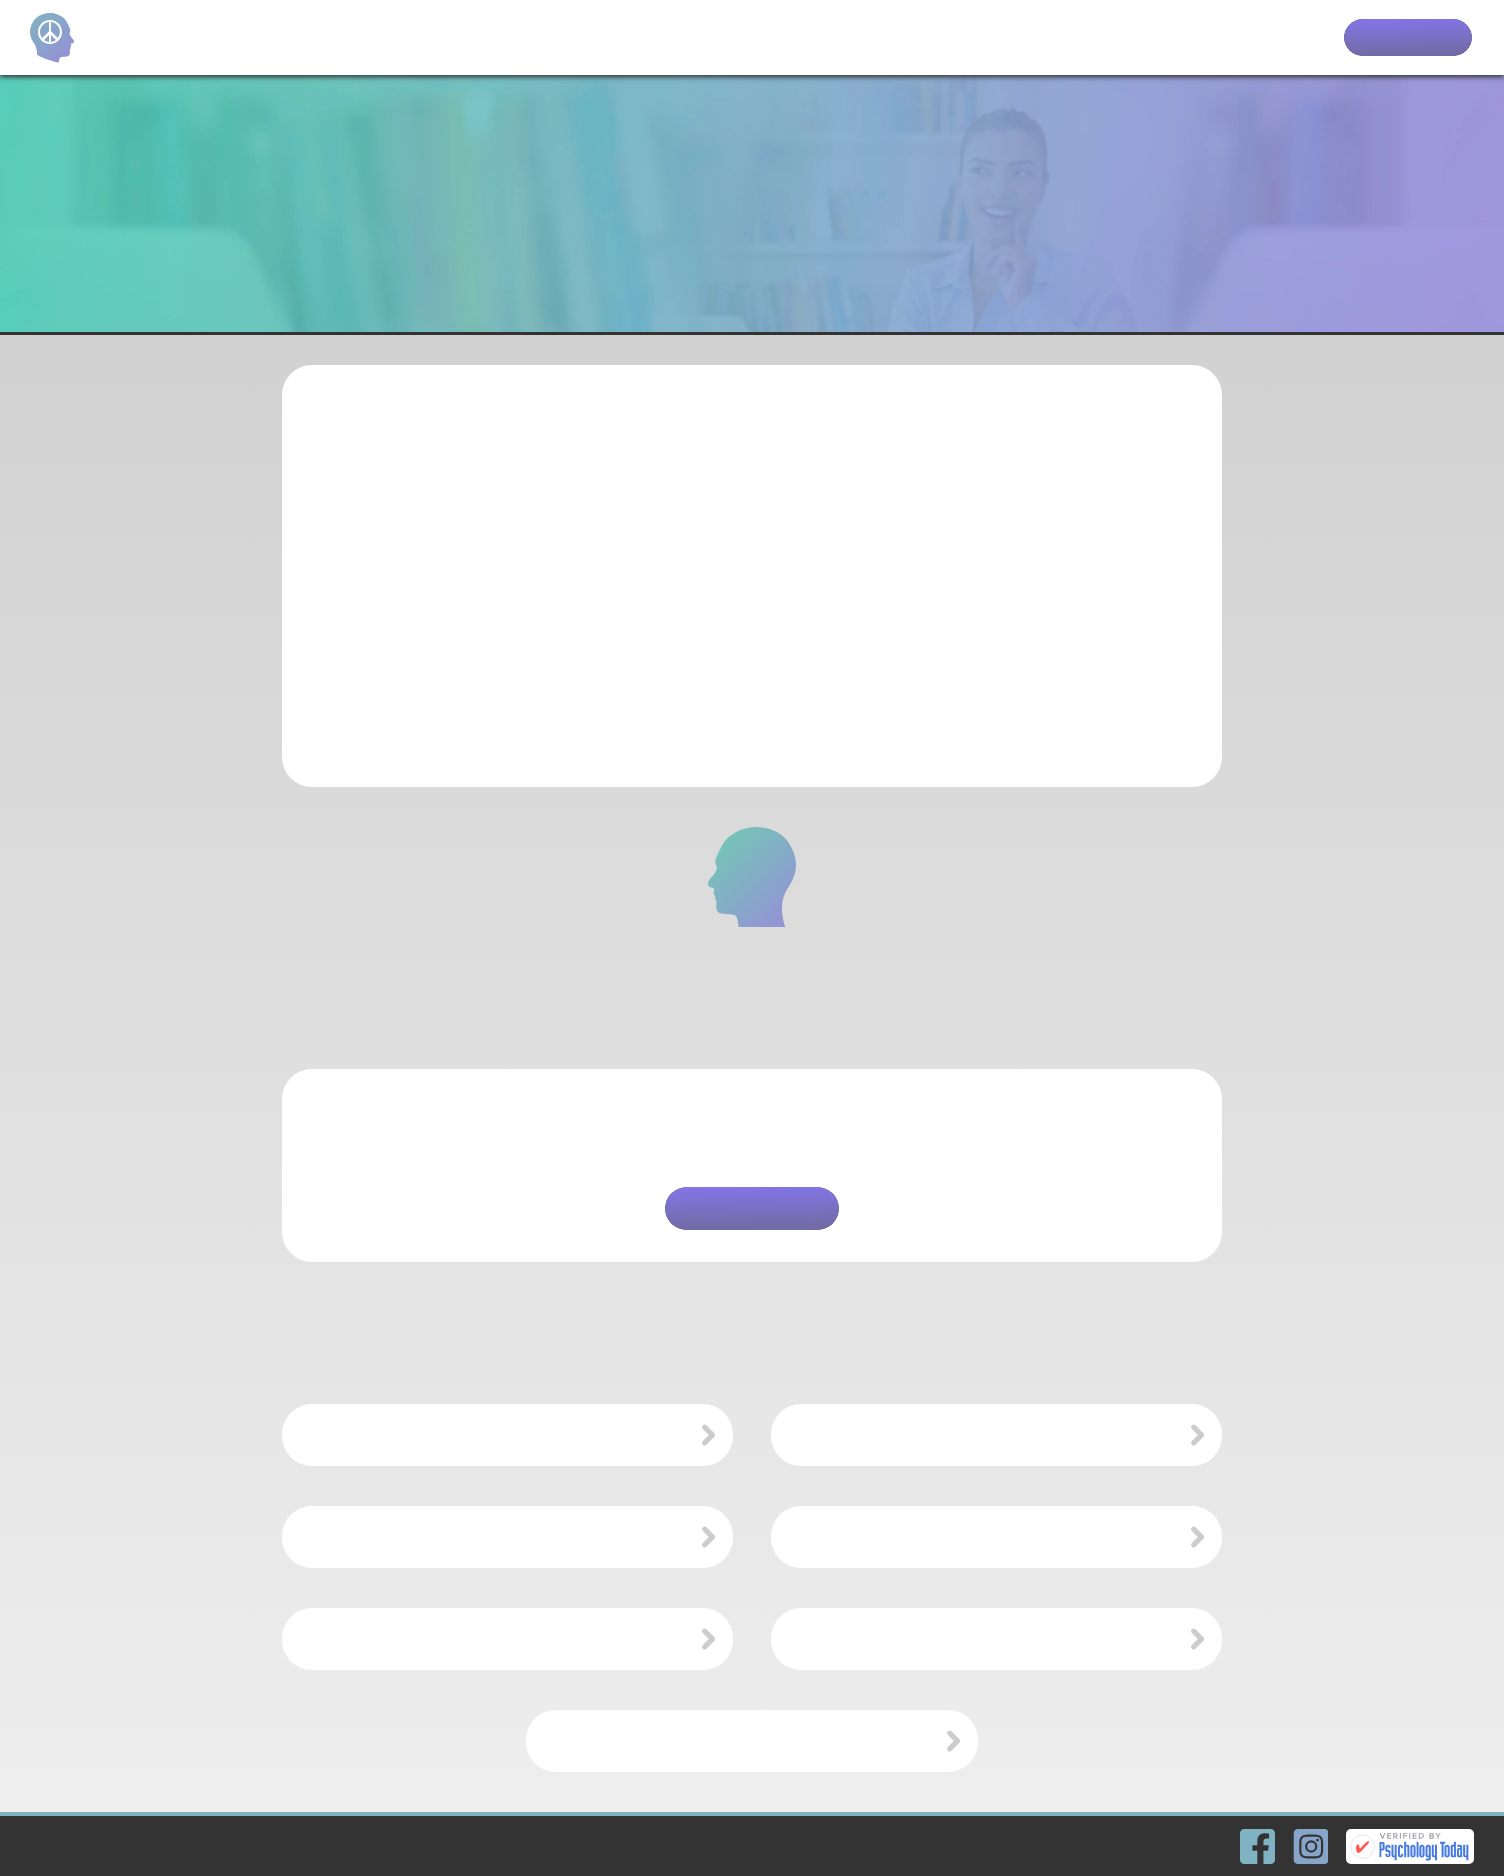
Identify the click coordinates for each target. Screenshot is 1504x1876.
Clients (1287, 38)
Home (1056, 38)
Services (1201, 38)
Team (1123, 38)
